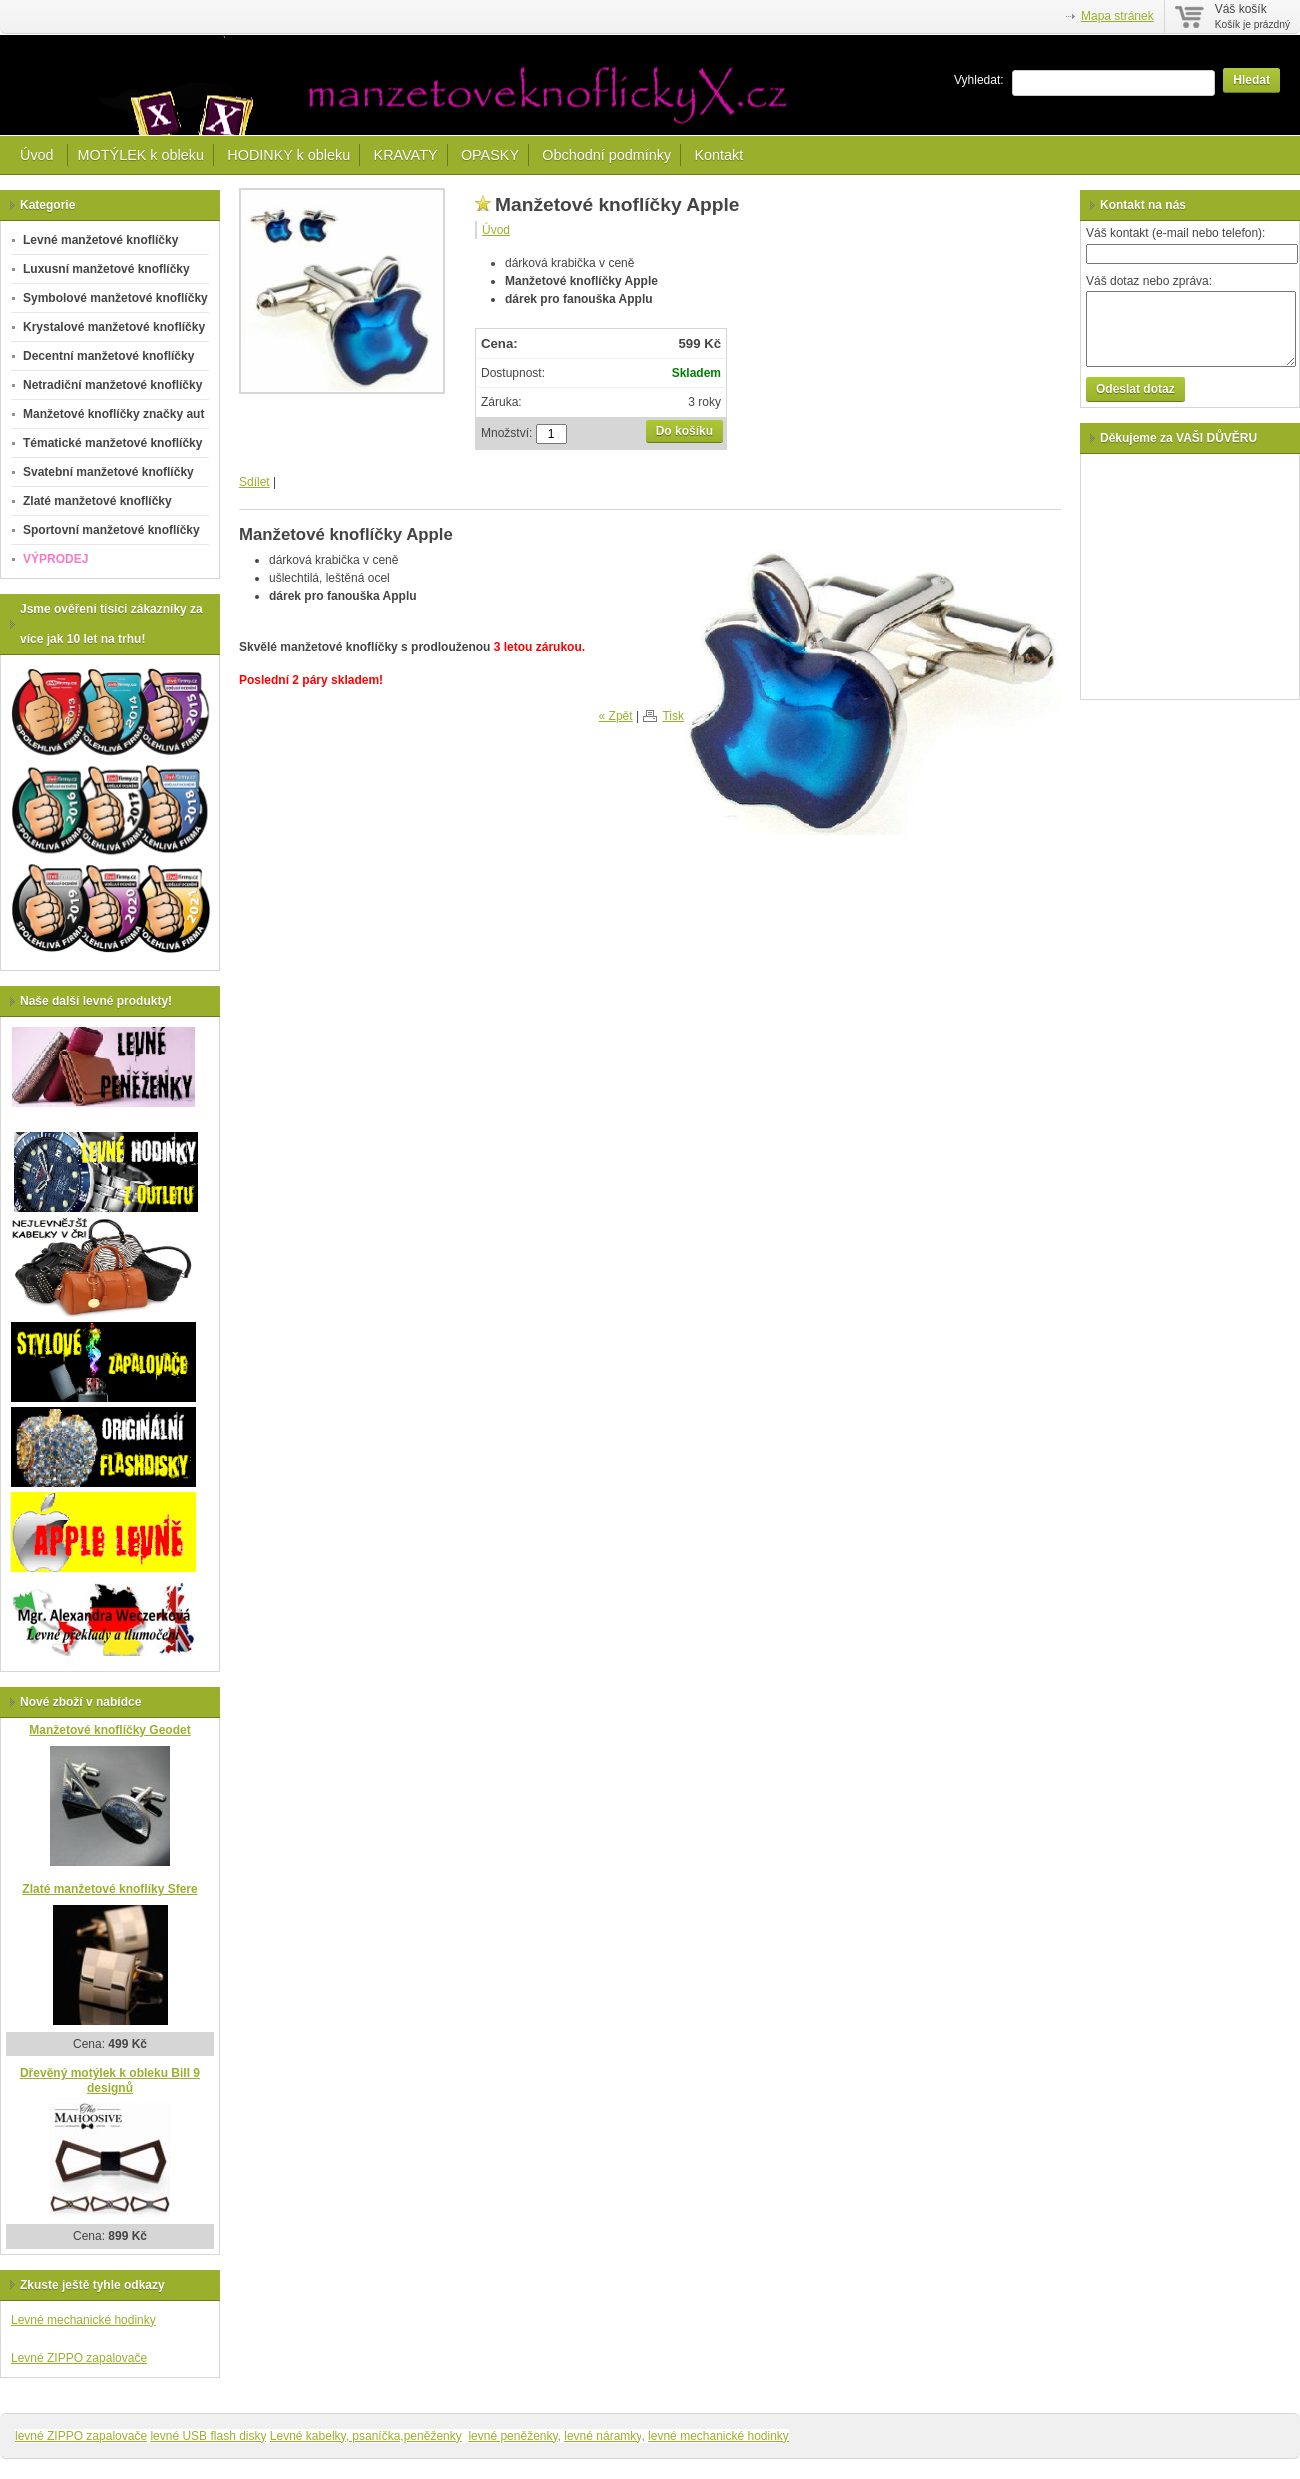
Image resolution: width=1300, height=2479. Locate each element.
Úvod (39, 155)
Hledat (1251, 80)
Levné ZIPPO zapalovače (79, 2358)
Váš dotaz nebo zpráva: (1149, 281)
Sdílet (254, 482)
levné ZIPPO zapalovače (81, 2436)
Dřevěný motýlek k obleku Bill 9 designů (110, 2080)
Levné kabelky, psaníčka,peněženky (366, 2436)
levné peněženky (512, 2436)
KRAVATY (406, 155)
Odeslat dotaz (1135, 389)
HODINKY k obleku (288, 155)
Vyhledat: (979, 80)
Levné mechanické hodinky (83, 2320)
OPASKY (490, 155)
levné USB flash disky (208, 2436)
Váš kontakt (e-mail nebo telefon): (1175, 233)
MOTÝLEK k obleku (141, 155)
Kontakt (718, 155)
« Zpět (616, 716)
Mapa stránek (1117, 16)
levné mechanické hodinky (718, 2436)
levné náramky (602, 2436)
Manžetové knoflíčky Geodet (109, 1730)
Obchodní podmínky (606, 155)
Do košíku (684, 431)
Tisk (673, 716)
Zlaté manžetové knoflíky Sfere (109, 1889)
